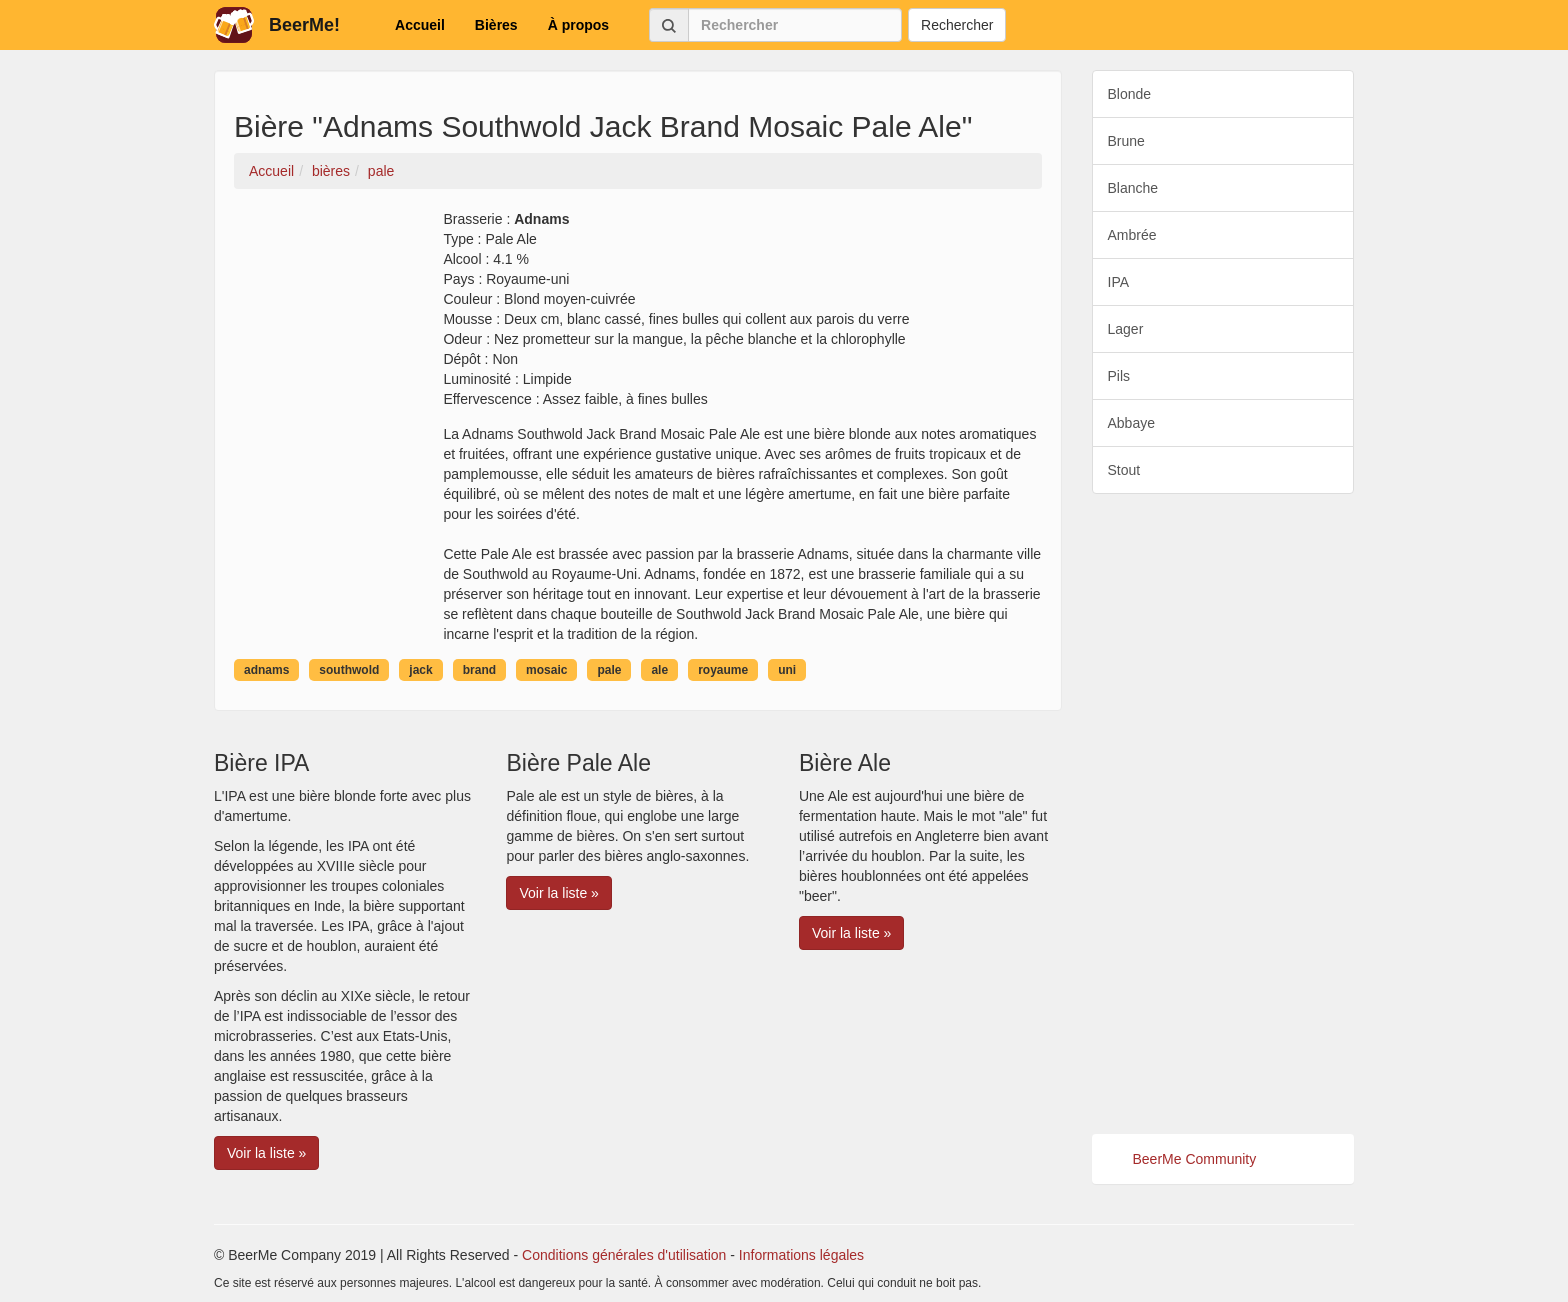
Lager (1126, 329)
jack (420, 670)
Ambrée (1132, 235)
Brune (1126, 141)
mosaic (546, 670)
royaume (723, 670)
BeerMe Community (1195, 1159)
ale (659, 670)
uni (787, 670)
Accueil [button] (420, 25)
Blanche (1133, 188)
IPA (1119, 282)
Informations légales (801, 1255)
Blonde (1130, 94)
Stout (1124, 470)
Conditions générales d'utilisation (624, 1255)
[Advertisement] (1223, 814)
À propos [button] (578, 25)
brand (479, 670)
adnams (266, 670)
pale (609, 670)
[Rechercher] (795, 25)
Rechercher (957, 25)
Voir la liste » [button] (266, 1153)
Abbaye (1131, 423)
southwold (349, 670)
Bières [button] (496, 25)
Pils (1119, 376)
